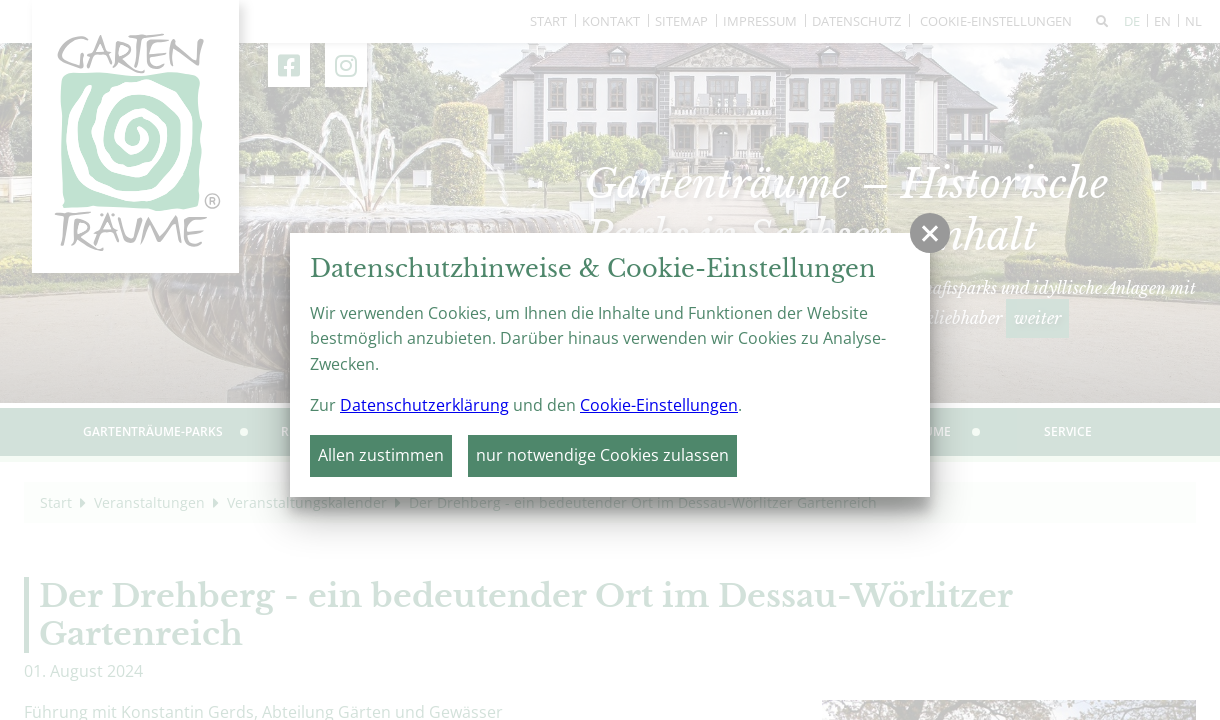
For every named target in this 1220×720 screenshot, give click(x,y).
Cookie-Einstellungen (659, 405)
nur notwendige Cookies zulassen (602, 455)
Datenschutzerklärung (424, 405)
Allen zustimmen (381, 455)
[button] (930, 233)
